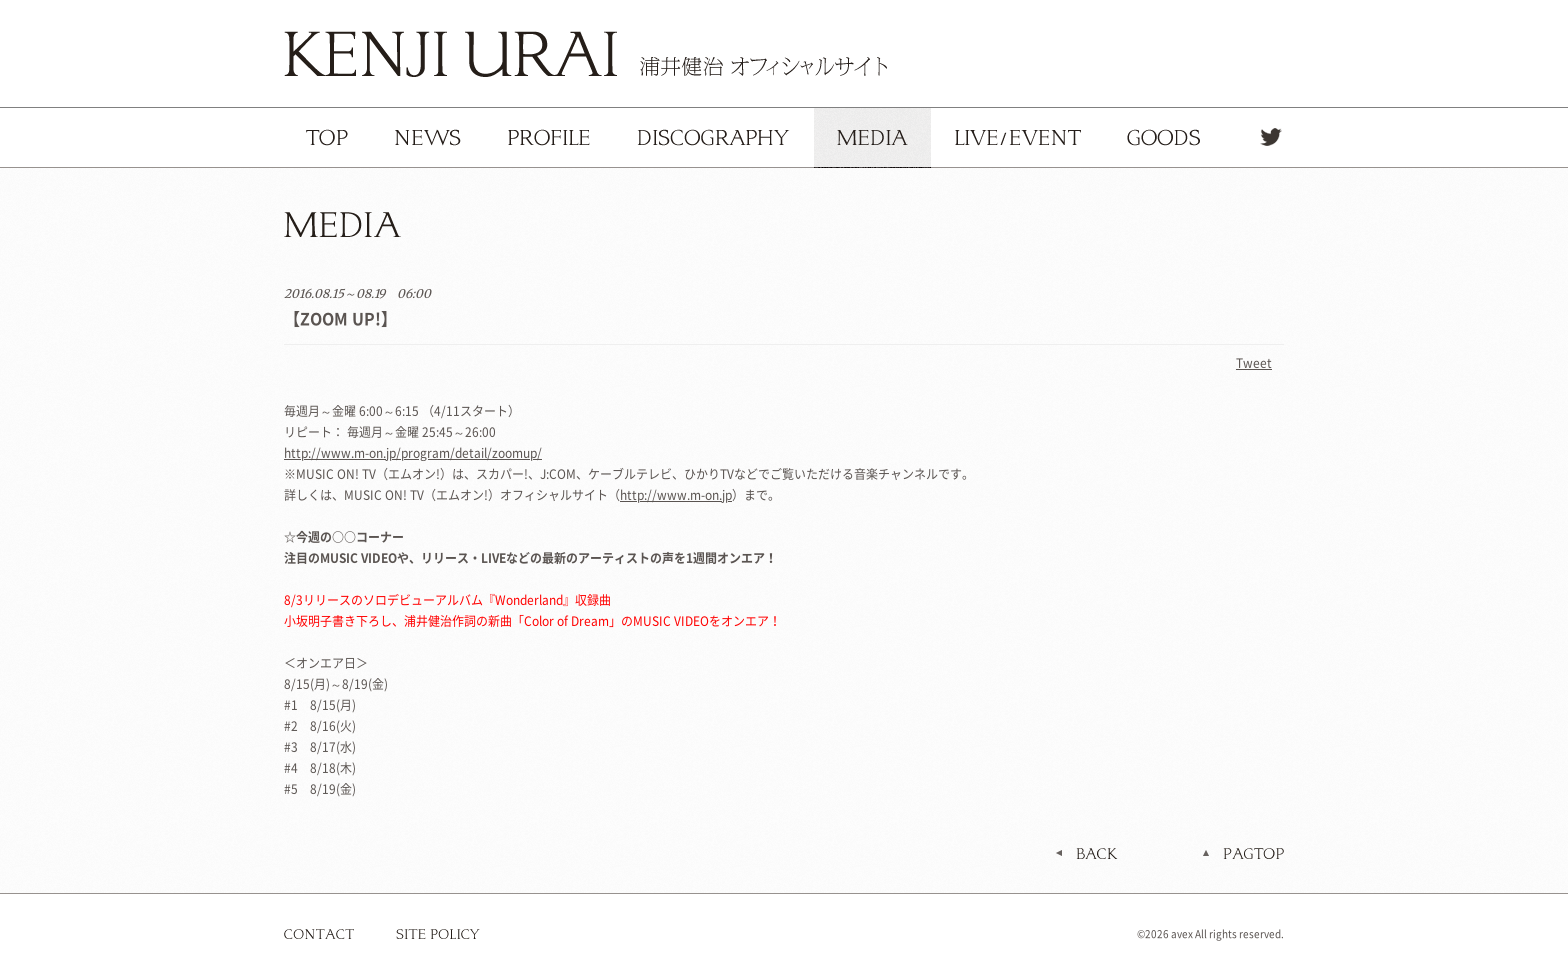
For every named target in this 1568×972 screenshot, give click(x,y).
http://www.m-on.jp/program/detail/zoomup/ (413, 453)
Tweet (1254, 363)
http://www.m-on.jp (676, 495)
